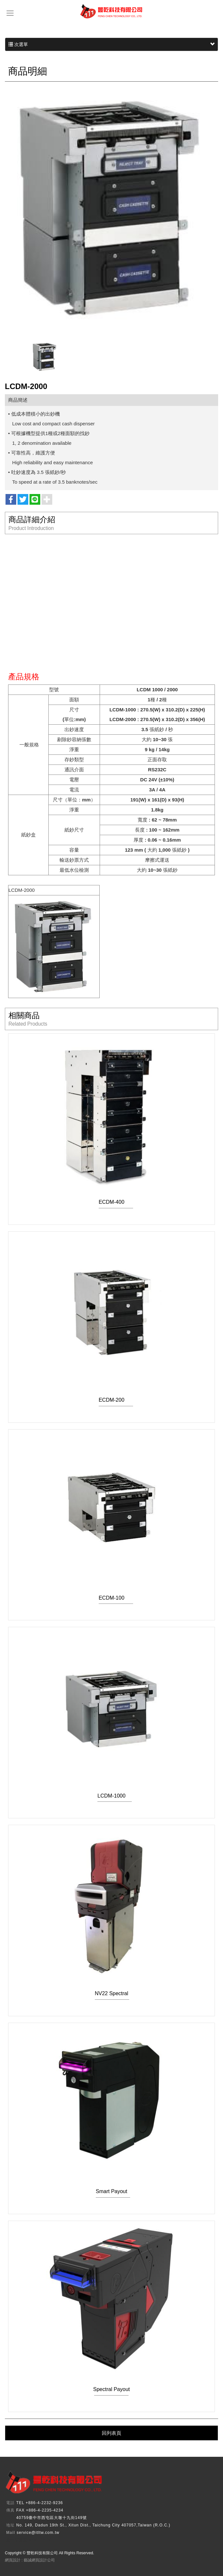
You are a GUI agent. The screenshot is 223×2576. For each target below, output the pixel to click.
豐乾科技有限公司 (112, 11)
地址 (10, 2525)
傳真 (10, 2510)
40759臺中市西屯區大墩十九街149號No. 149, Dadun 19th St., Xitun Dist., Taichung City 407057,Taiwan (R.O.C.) (93, 2521)
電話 (10, 2503)
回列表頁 (111, 2433)
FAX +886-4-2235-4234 (39, 2510)
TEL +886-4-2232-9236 (39, 2503)
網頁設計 (12, 2560)
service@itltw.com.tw (38, 2532)
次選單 (111, 44)
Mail (10, 2532)
